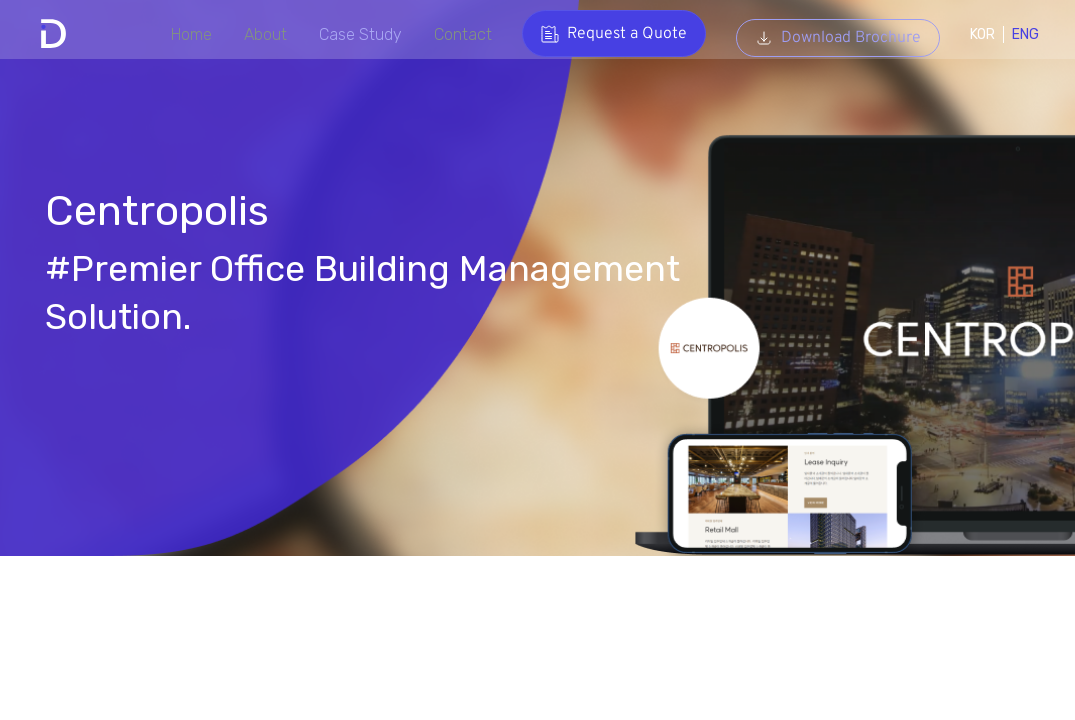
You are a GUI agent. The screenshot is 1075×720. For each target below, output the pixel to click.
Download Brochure (829, 34)
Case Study (345, 34)
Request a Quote (605, 34)
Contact (452, 34)
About (247, 34)
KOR (973, 34)
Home (170, 34)
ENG (1016, 34)
